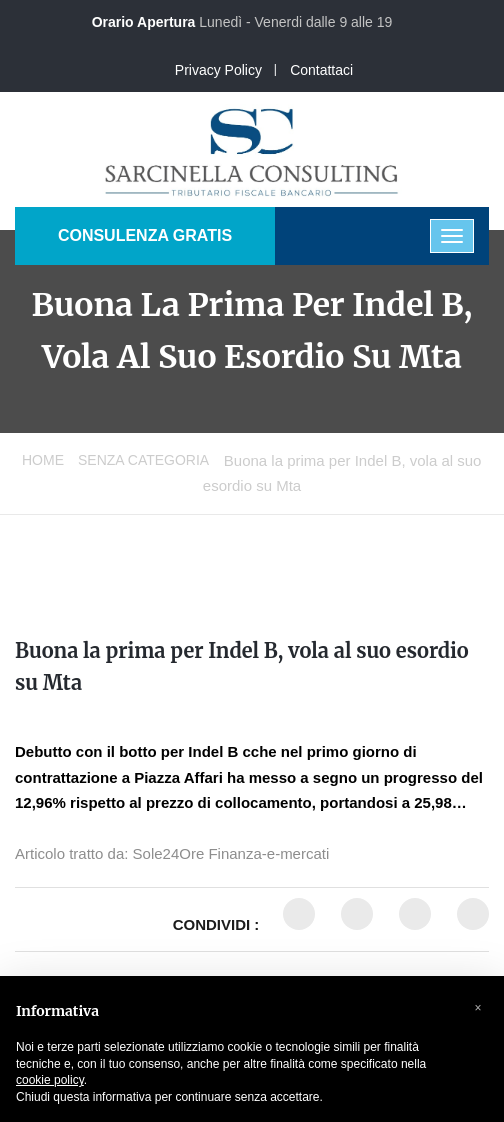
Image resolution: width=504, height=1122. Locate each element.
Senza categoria (143, 460)
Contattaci (321, 70)
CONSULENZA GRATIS (145, 235)
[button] (478, 1008)
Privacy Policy (218, 70)
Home (43, 460)
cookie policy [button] (50, 1080)
